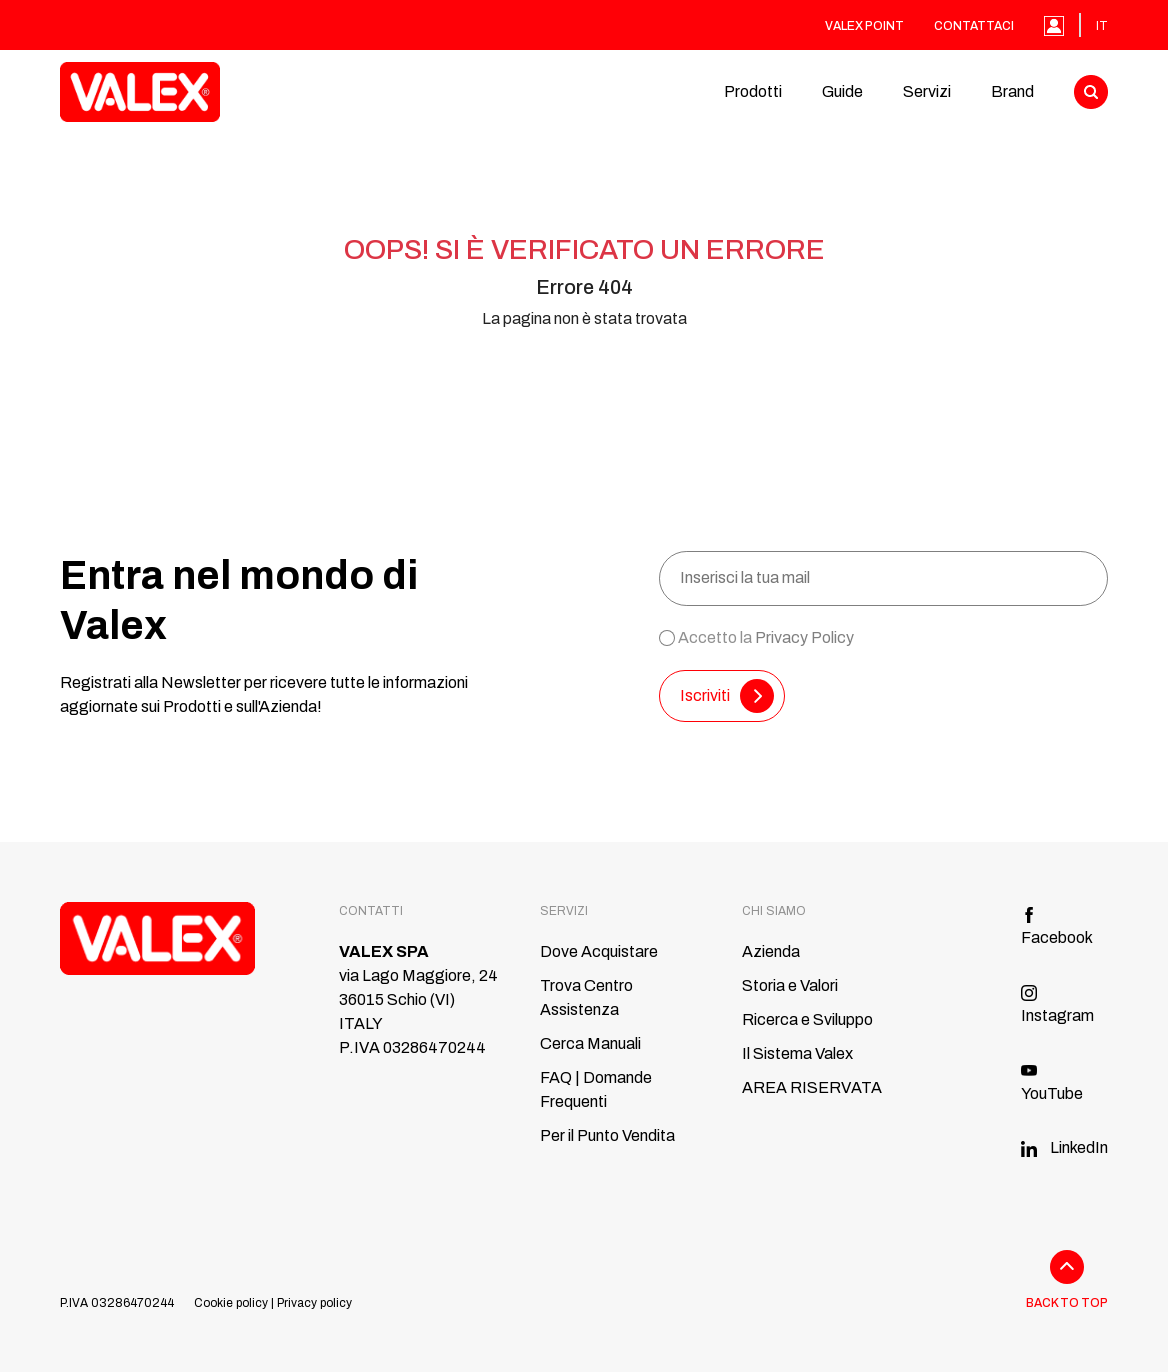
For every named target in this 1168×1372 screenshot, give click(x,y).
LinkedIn (1064, 1147)
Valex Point (864, 26)
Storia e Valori (790, 985)
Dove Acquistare (599, 951)
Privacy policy (314, 1303)
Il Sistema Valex (797, 1053)
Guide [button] (842, 91)
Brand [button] (1012, 91)
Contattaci (974, 26)
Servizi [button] (927, 91)
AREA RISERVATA (812, 1087)
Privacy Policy (804, 637)
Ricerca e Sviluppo (807, 1019)
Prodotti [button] (753, 91)
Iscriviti (727, 696)
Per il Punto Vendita (607, 1135)
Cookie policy (231, 1303)
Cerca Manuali (590, 1043)
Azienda (771, 951)
